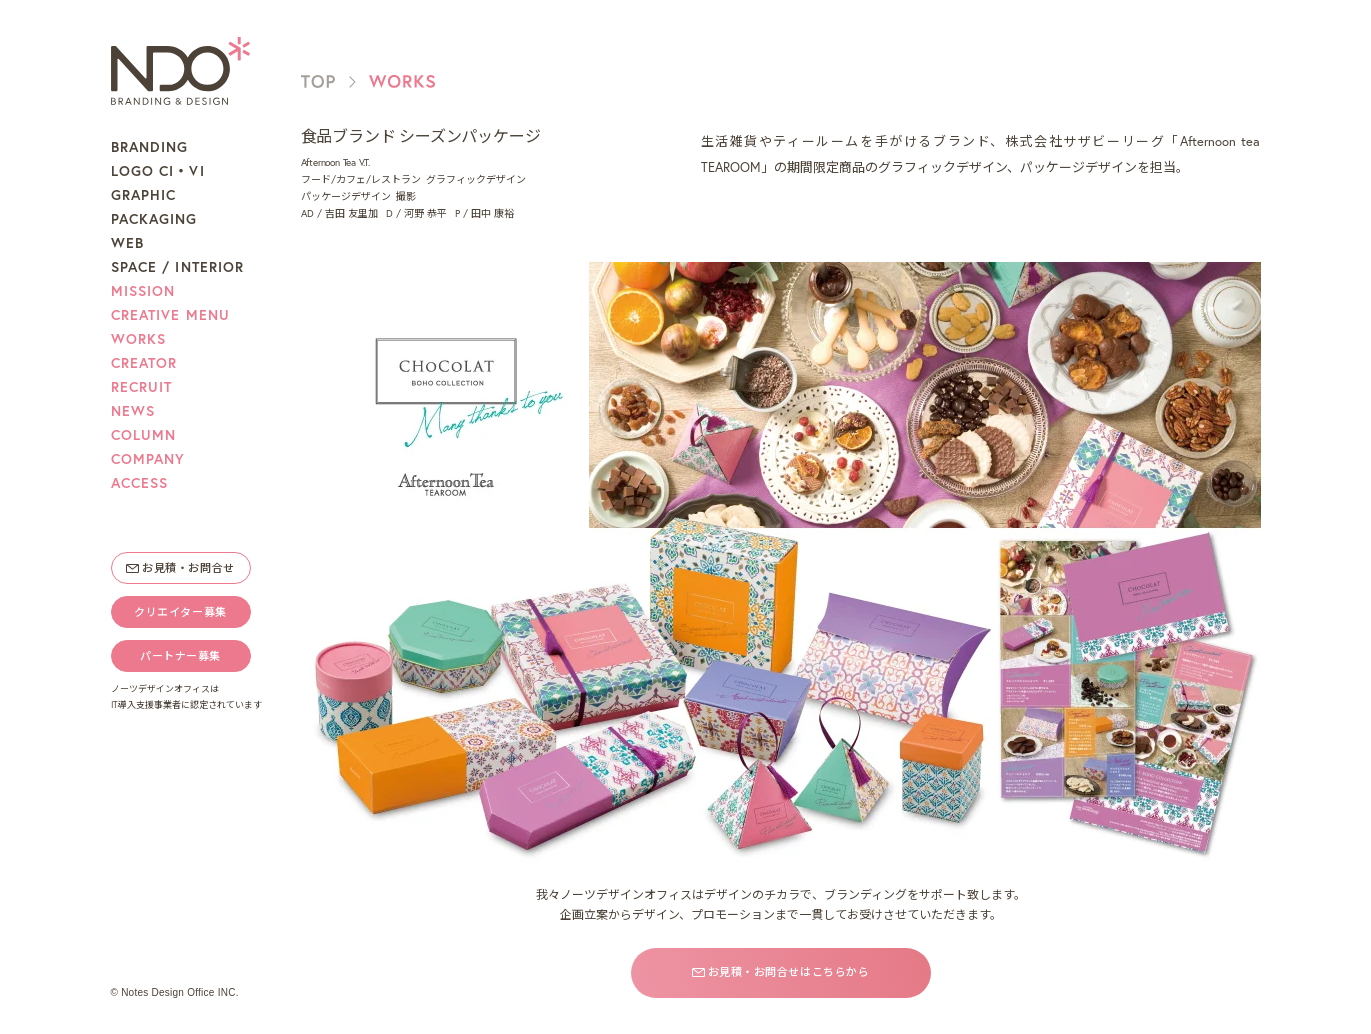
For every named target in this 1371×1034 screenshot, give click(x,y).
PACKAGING (154, 219)
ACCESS (140, 483)
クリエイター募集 (180, 612)
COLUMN (144, 435)
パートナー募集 (180, 656)
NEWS (133, 411)
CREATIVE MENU (171, 315)
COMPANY (148, 459)
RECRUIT (142, 387)
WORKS (139, 339)
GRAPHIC (144, 195)
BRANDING (150, 147)
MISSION (143, 291)
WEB (127, 243)
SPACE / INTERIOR (178, 267)
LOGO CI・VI (158, 171)
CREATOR (144, 363)
